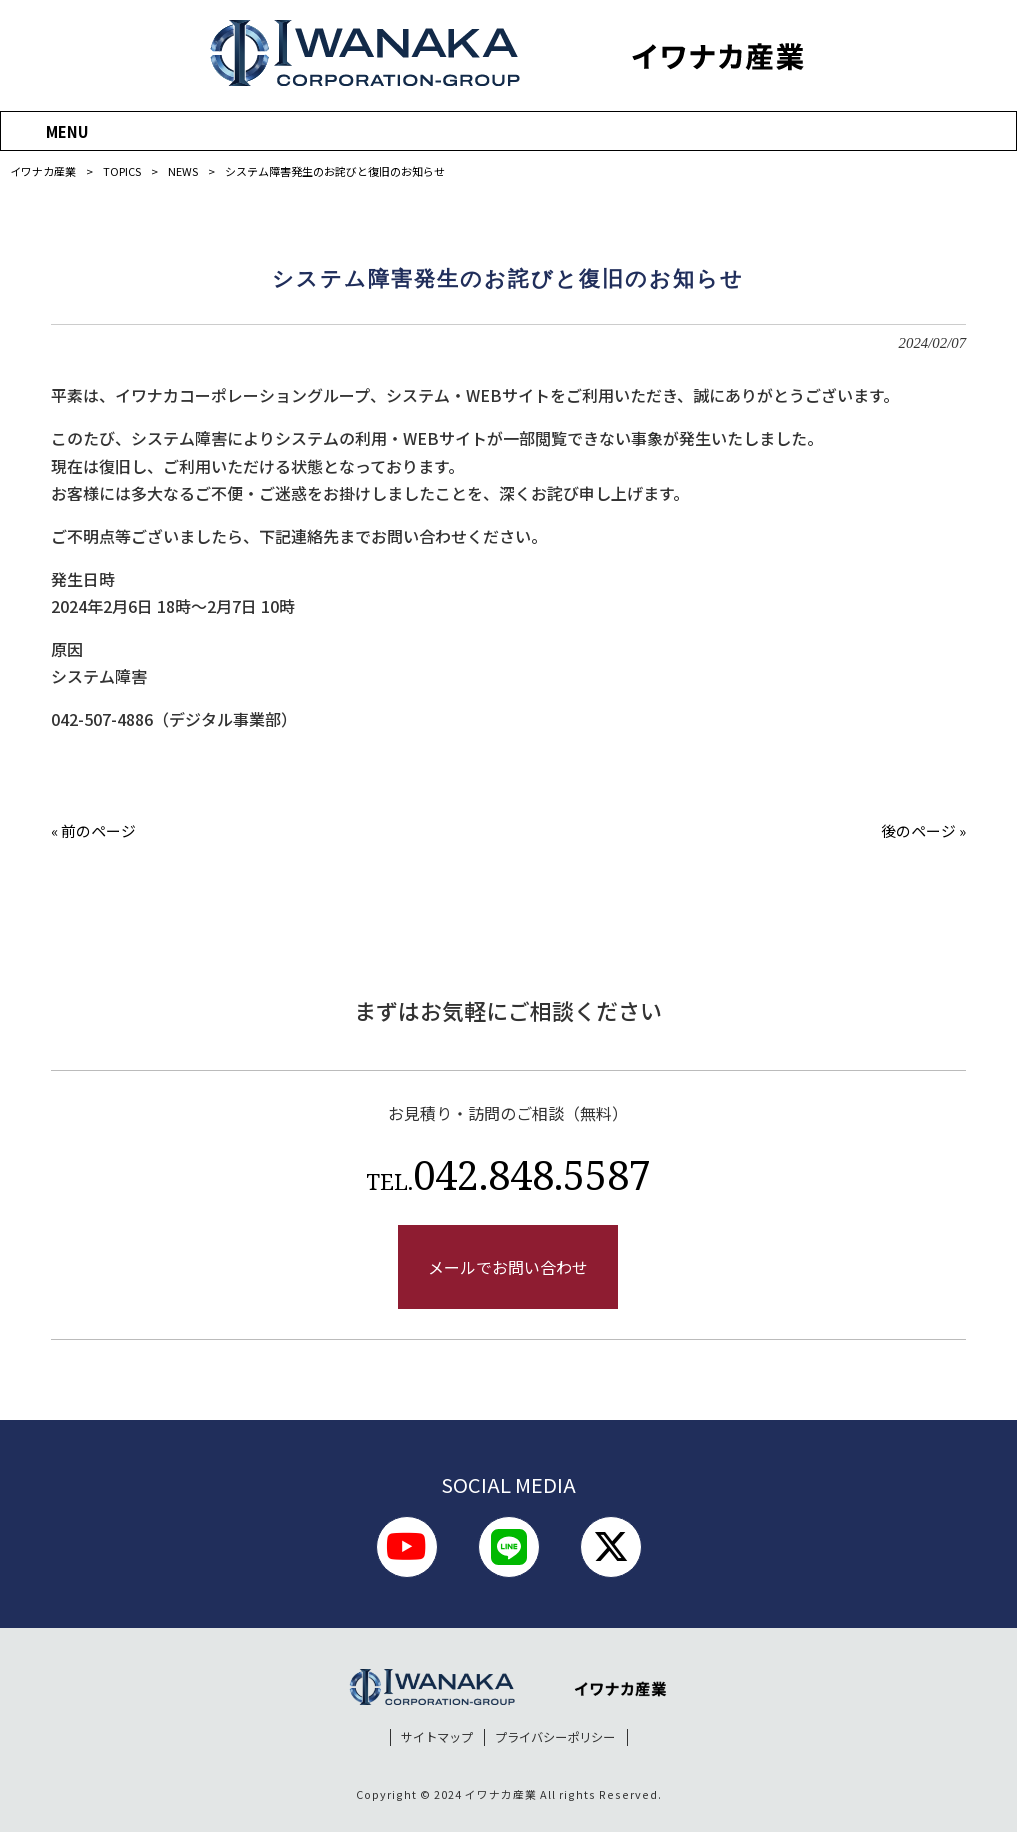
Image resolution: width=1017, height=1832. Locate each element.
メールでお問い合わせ (508, 1267)
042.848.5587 (508, 1174)
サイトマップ (437, 1737)
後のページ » (923, 830)
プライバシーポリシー (555, 1737)
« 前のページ (93, 830)
